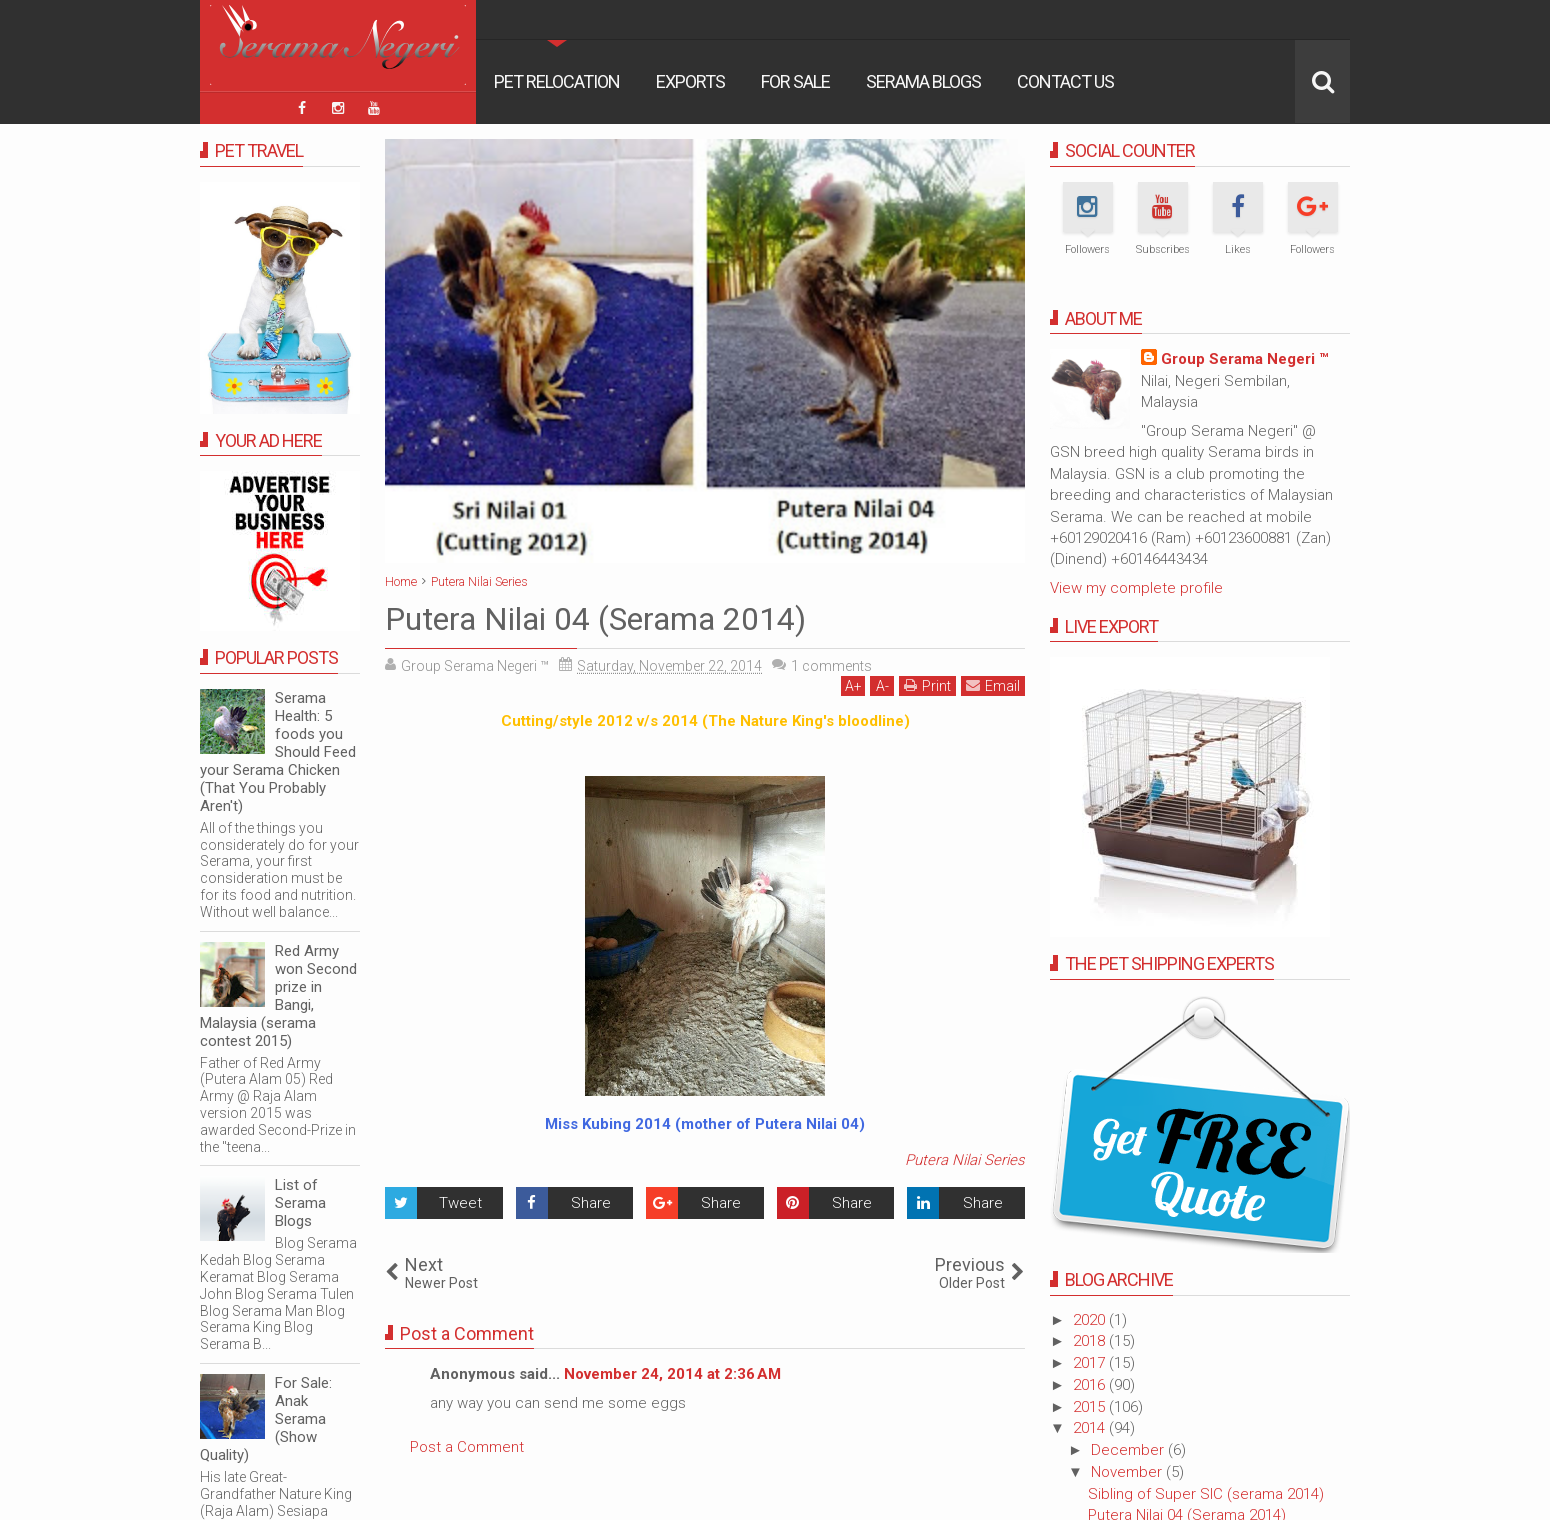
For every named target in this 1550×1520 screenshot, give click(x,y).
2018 (1091, 1341)
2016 (1091, 1385)
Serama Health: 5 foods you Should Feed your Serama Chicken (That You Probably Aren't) (278, 752)
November (1128, 1472)
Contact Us (1065, 81)
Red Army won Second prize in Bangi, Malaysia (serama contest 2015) (278, 996)
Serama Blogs (923, 81)
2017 (1091, 1363)
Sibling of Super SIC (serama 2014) (1206, 1494)
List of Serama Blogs (300, 1203)
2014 (1091, 1428)
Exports (690, 81)
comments (831, 666)
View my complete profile (1136, 588)
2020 (1091, 1320)
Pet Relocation (557, 81)
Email (993, 685)
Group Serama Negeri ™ (1244, 359)
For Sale (795, 81)
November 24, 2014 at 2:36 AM (672, 1374)
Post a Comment (467, 1447)
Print (927, 685)
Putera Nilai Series (965, 1160)
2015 (1091, 1407)
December (1129, 1450)
